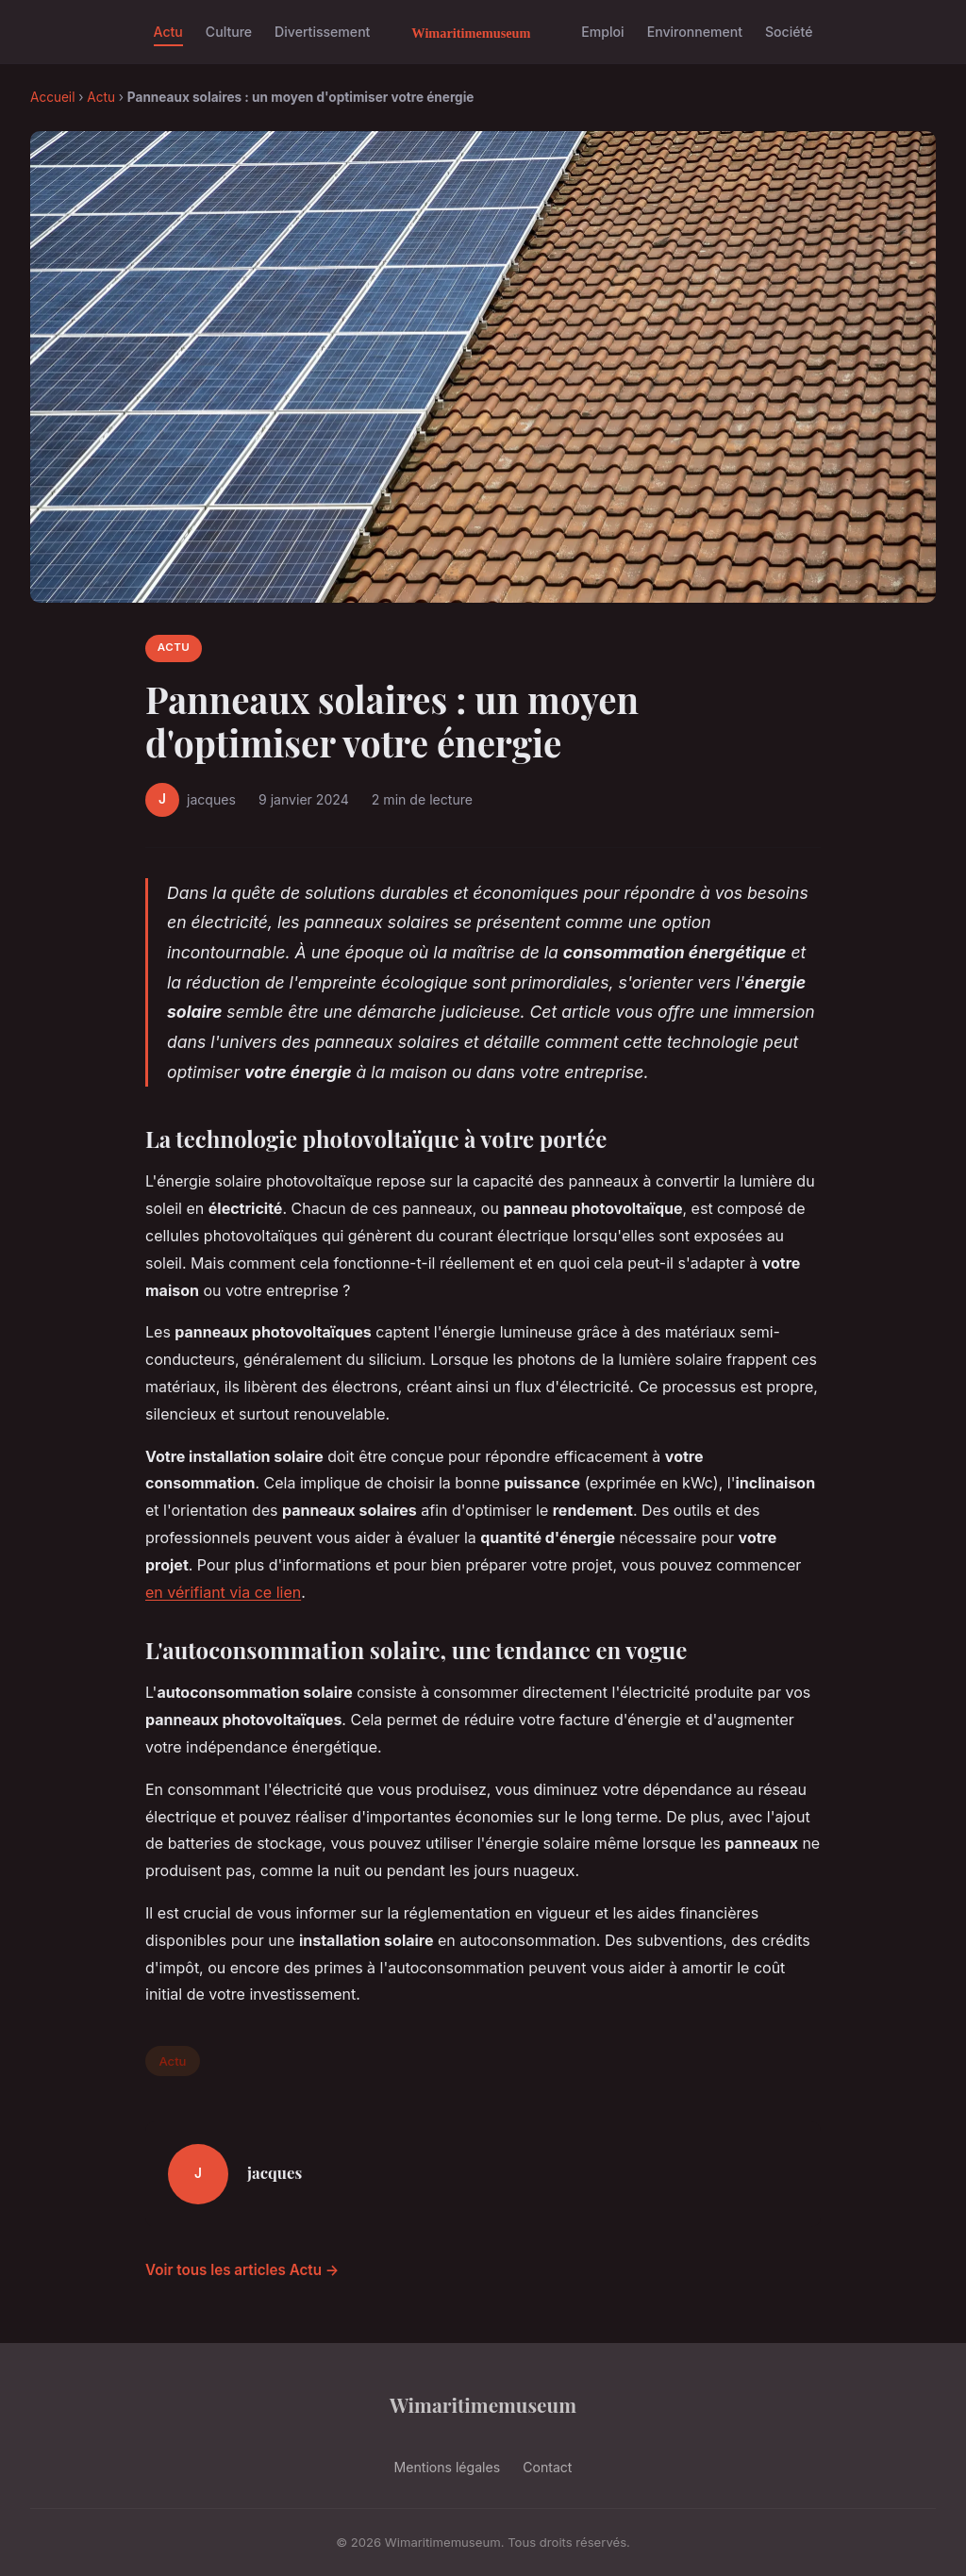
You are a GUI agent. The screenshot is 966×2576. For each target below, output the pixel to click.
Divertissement (322, 32)
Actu (168, 32)
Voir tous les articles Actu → (242, 2270)
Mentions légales (447, 2467)
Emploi (602, 32)
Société (788, 32)
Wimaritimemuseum (483, 2404)
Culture (229, 32)
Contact (547, 2467)
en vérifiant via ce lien (223, 1592)
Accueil (52, 97)
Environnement (694, 32)
